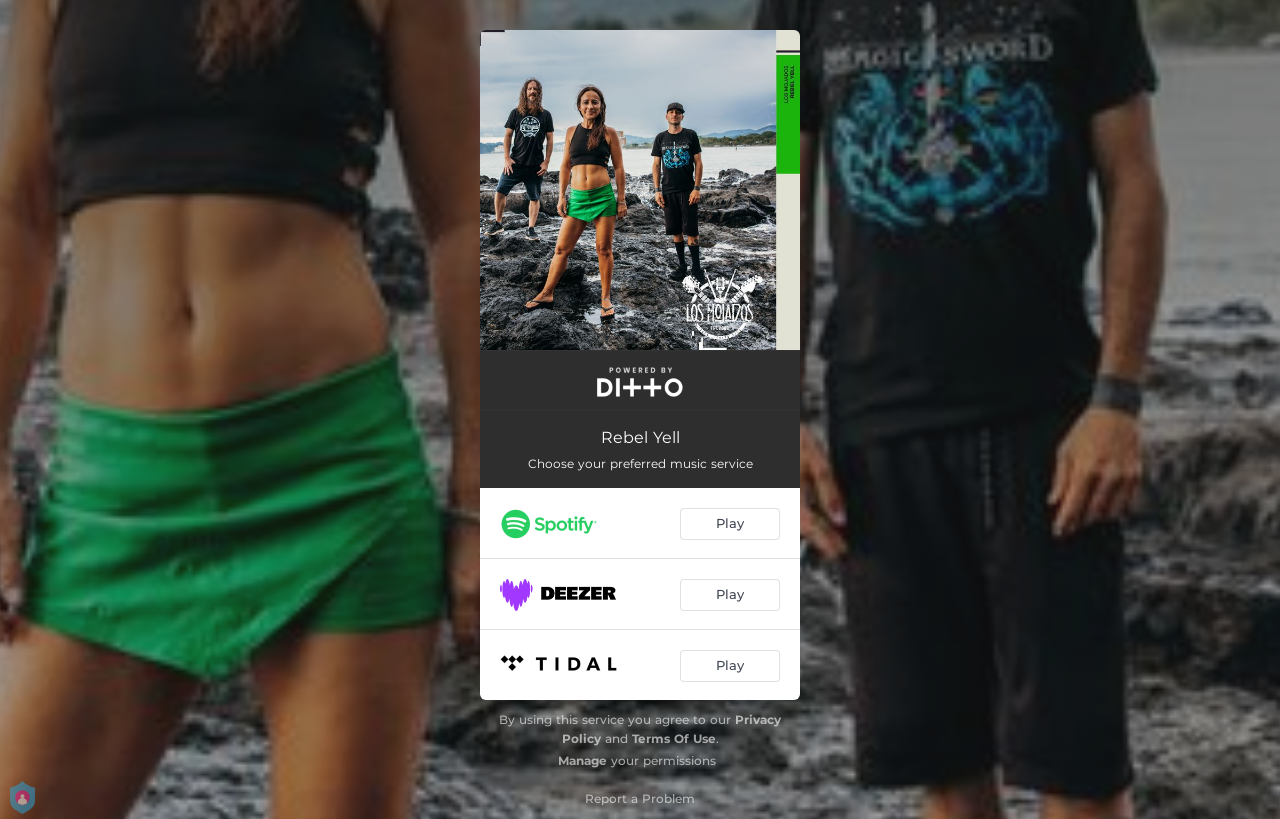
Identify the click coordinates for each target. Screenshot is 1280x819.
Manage (582, 760)
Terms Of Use (674, 738)
